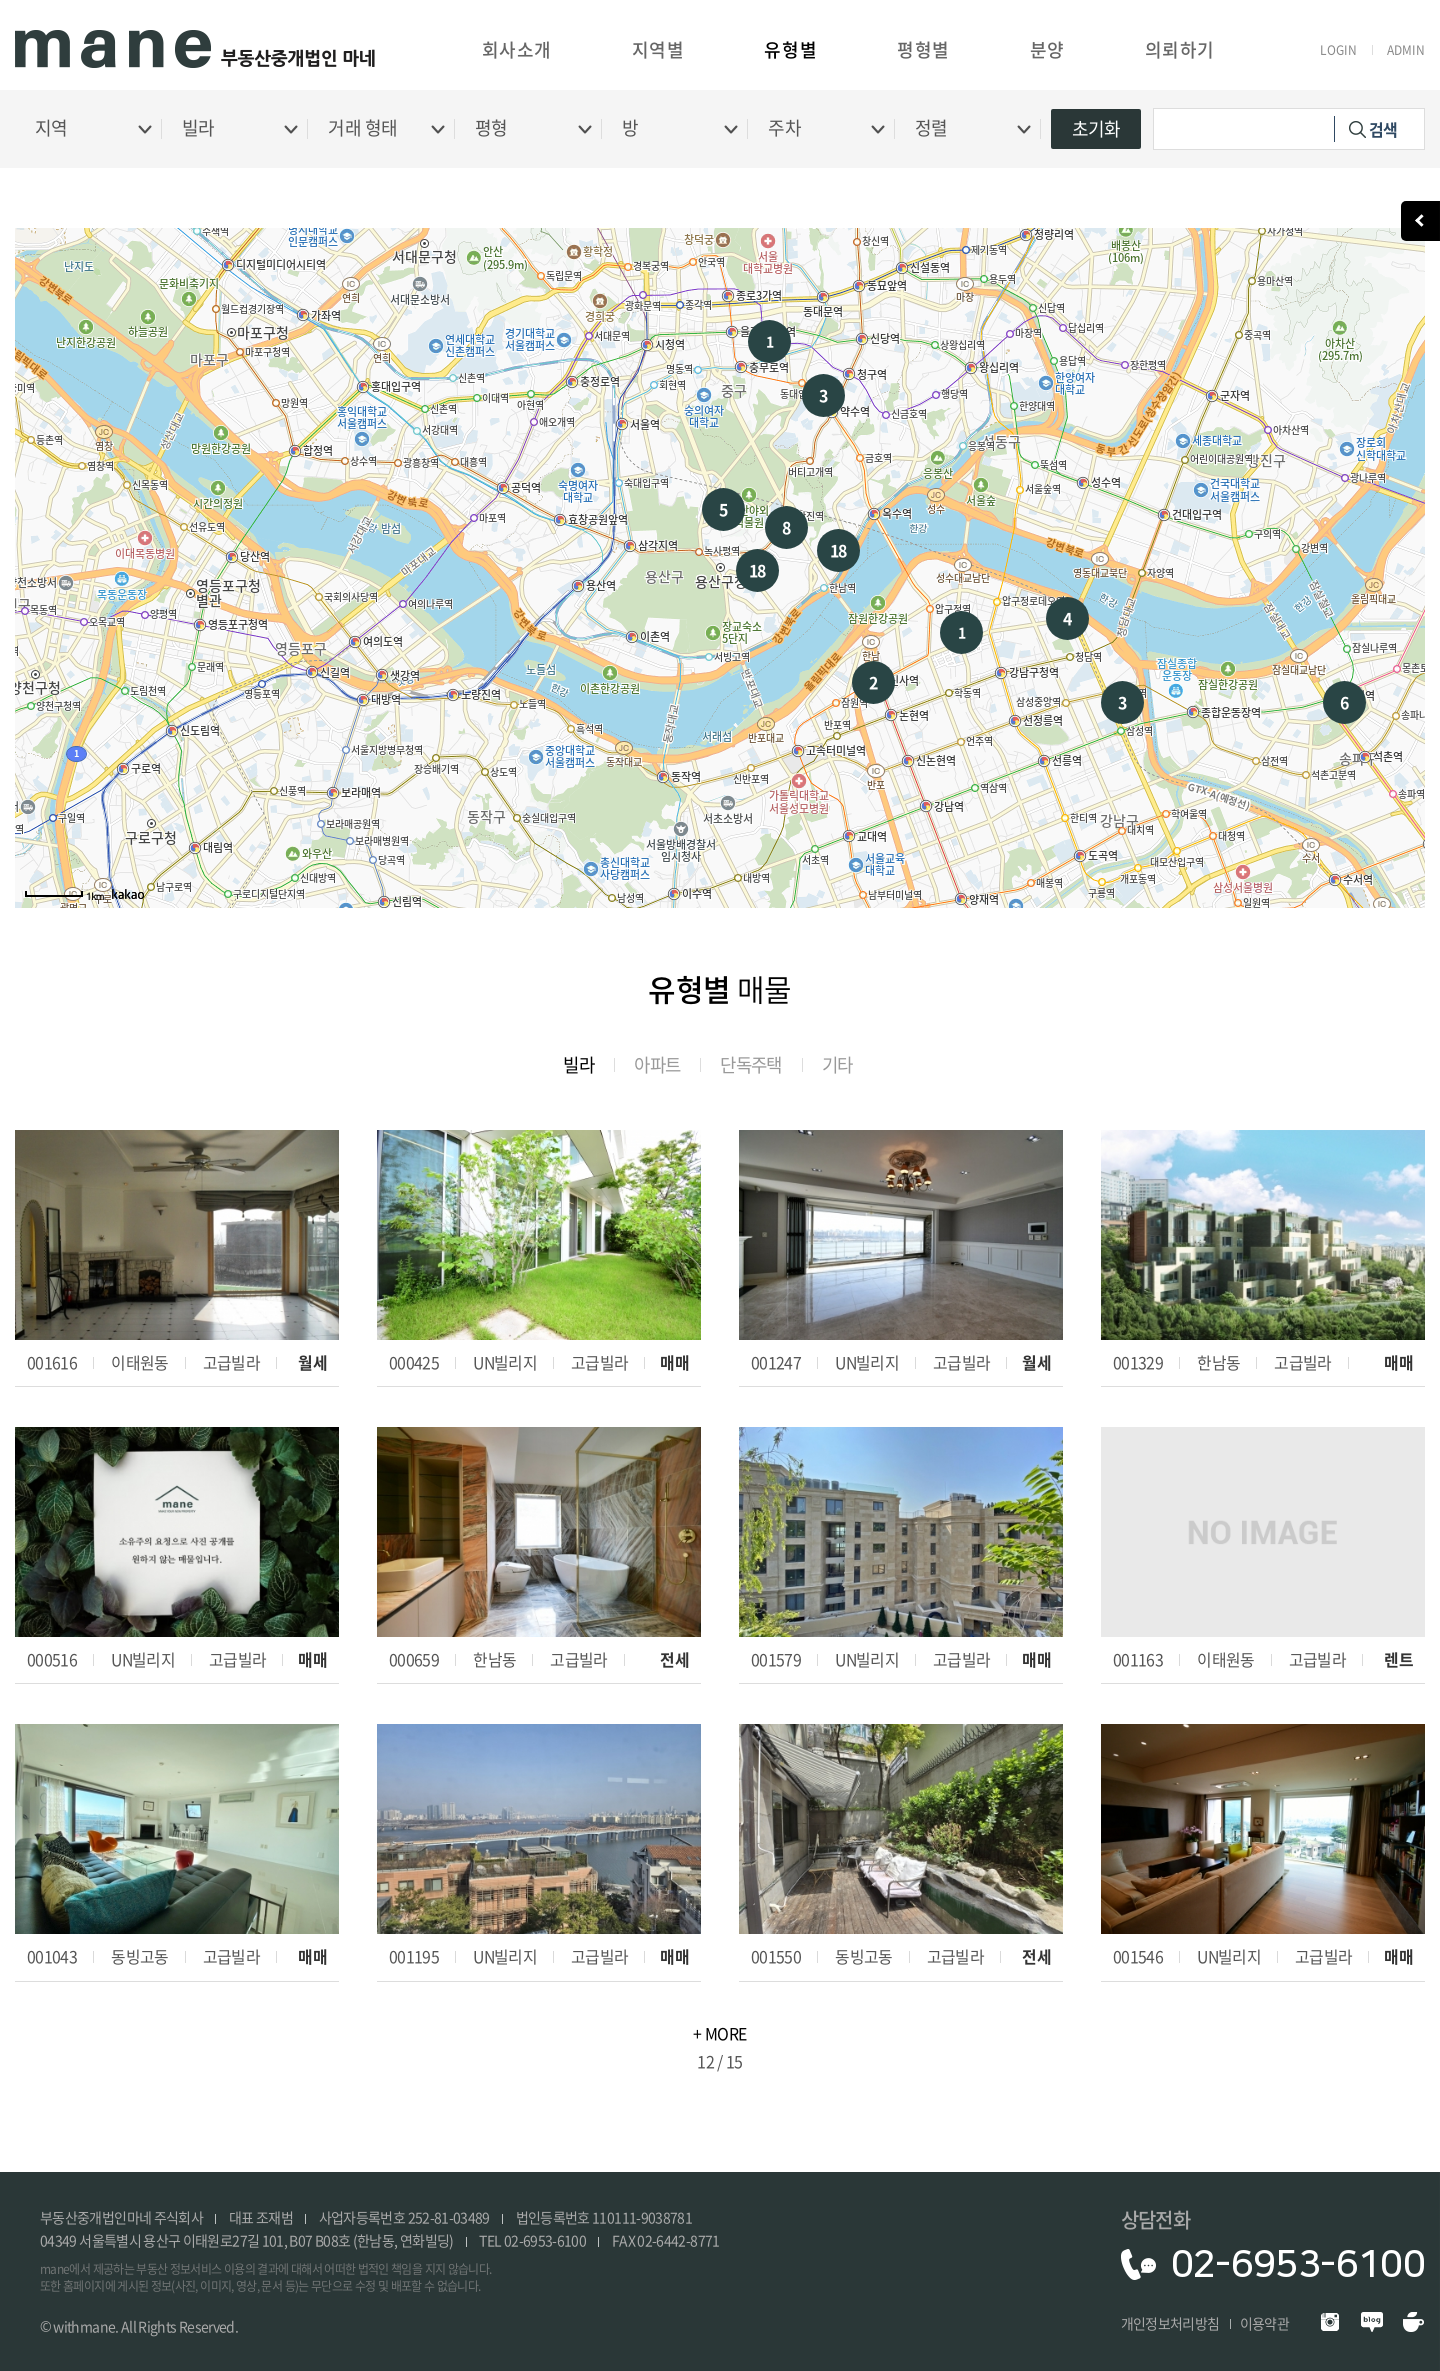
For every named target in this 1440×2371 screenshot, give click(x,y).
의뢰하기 (1180, 49)
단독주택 (752, 1064)
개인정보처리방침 (1170, 2323)
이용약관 (1264, 2323)
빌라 (574, 1064)
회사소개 (517, 49)
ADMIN (1406, 50)
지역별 (658, 49)
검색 (1383, 129)
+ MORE (719, 2033)
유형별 (790, 49)
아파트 (655, 1064)
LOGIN (1338, 50)
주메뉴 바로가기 (0, 0)
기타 (841, 1064)
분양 (1047, 49)
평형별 (923, 49)
